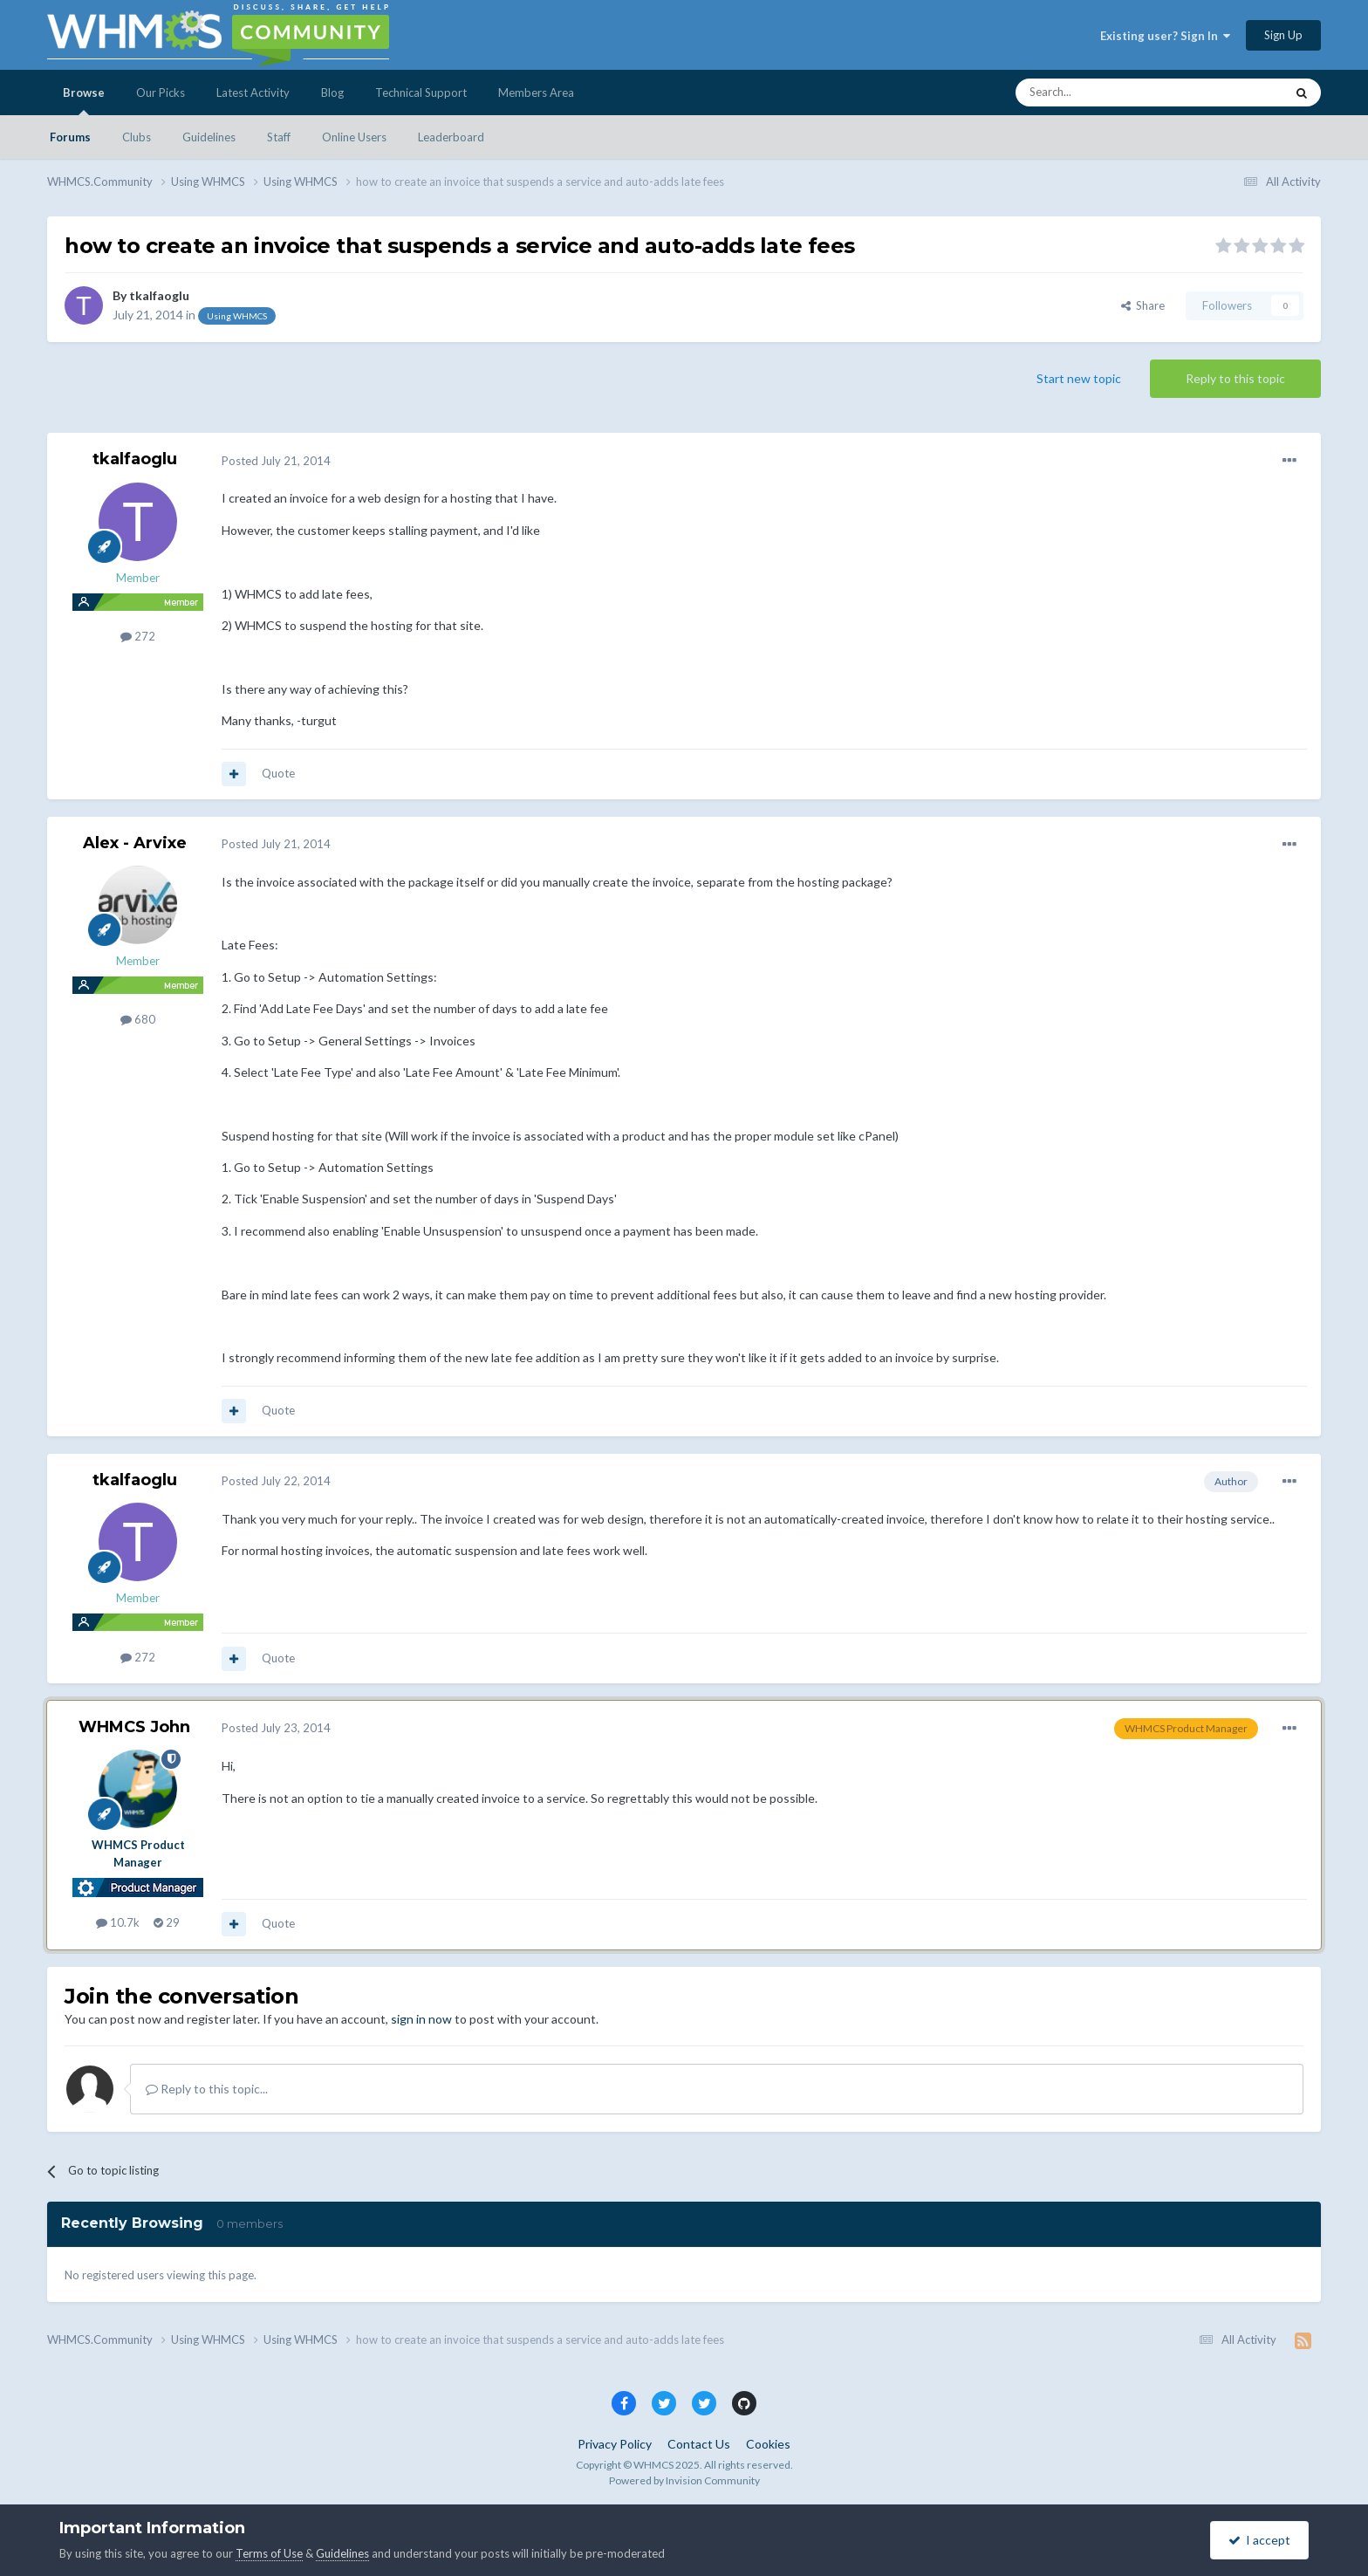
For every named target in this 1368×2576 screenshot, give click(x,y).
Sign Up (1283, 35)
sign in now (421, 2018)
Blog (332, 92)
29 (167, 1922)
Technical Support (421, 92)
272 (137, 636)
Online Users (354, 137)
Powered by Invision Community (684, 2480)
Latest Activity (253, 92)
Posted (276, 461)
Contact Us (698, 2443)
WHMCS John (134, 1727)
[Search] (1109, 92)
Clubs (136, 137)
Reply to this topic (1235, 378)
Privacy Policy (615, 2443)
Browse (84, 100)
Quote (278, 773)
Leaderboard (451, 137)
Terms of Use (269, 2553)
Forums (70, 137)
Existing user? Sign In (1165, 36)
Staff (279, 137)
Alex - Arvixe (135, 843)
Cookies (768, 2443)
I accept (1259, 2539)
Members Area (536, 92)
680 (137, 1019)
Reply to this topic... (207, 2088)
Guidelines (209, 137)
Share (1143, 305)
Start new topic (1078, 378)
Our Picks (160, 92)
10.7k (118, 1922)
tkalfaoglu (159, 295)
